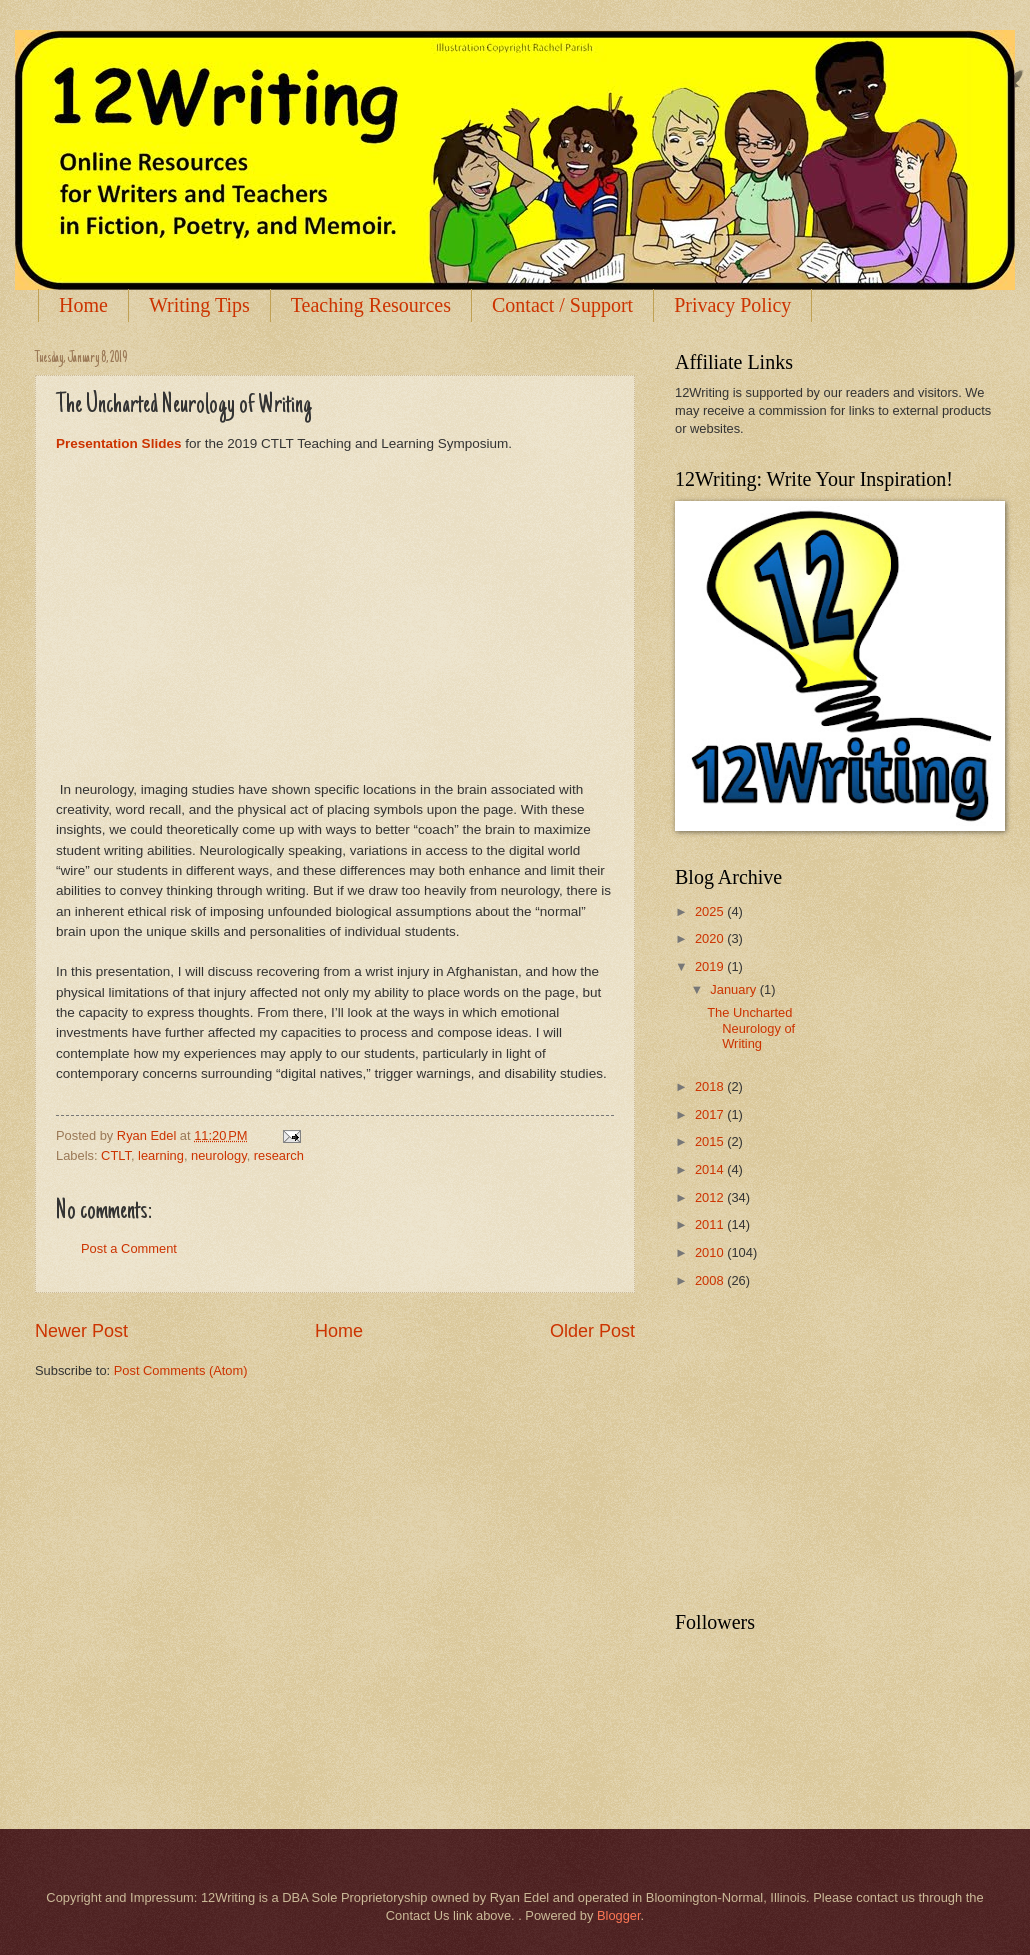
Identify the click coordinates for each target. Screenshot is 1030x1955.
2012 (711, 1197)
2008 (711, 1280)
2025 (711, 911)
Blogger (619, 1915)
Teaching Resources (371, 305)
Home (83, 305)
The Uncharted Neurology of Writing (751, 1028)
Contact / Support (562, 305)
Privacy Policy (732, 305)
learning (161, 1155)
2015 (711, 1141)
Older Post (592, 1331)
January (734, 989)
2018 (711, 1086)
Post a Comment (129, 1248)
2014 (711, 1169)
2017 (711, 1114)
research (279, 1155)
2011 (711, 1224)
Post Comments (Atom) (181, 1370)
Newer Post (81, 1331)
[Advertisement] (825, 1451)
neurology (219, 1155)
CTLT (116, 1155)
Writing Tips (199, 305)
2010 (711, 1252)
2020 (711, 938)
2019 (711, 966)
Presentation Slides (118, 443)
